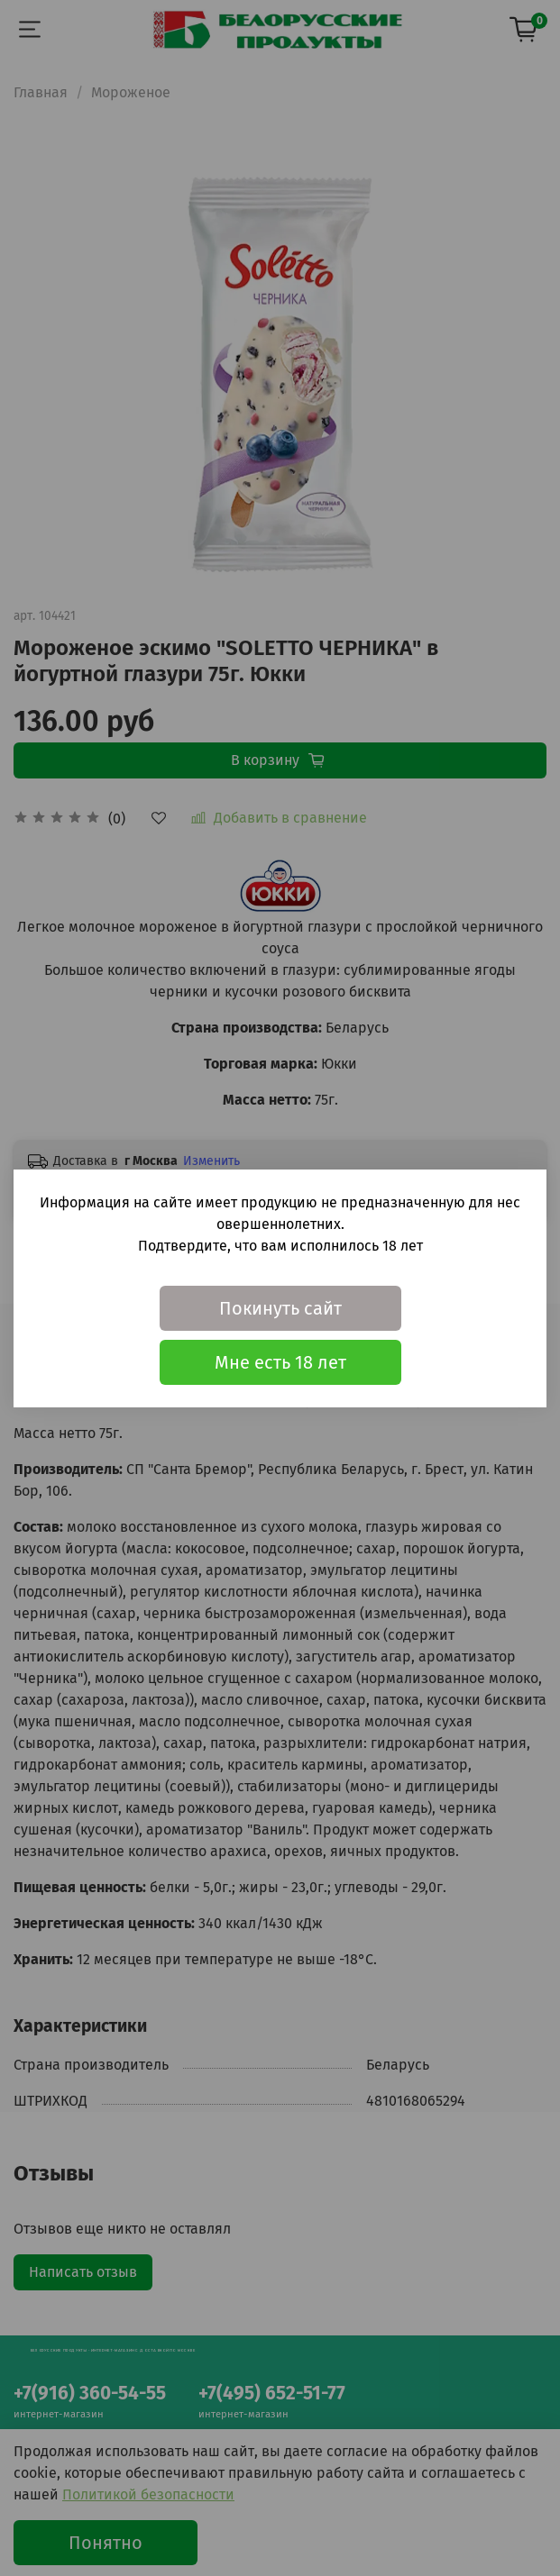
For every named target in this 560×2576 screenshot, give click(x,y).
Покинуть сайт (280, 1308)
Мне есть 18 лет (280, 1362)
